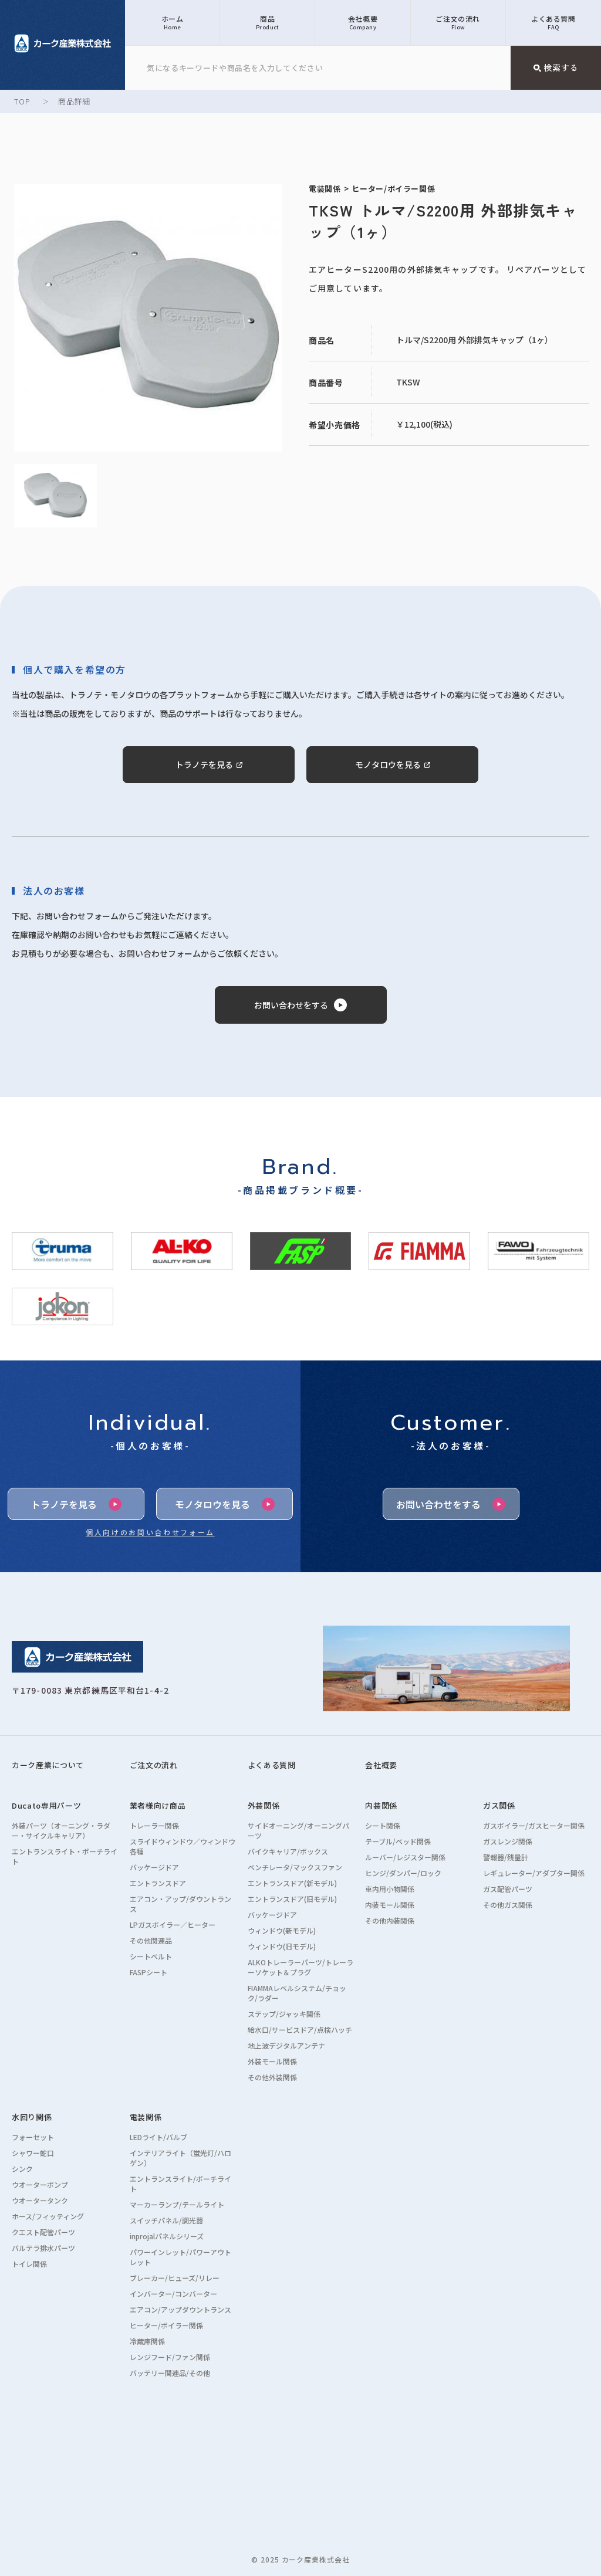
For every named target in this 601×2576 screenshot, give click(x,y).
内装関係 (381, 1805)
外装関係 (264, 1805)
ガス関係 (499, 1805)
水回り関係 (32, 2117)
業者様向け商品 (158, 1805)
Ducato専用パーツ (46, 1805)
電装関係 (146, 2117)
